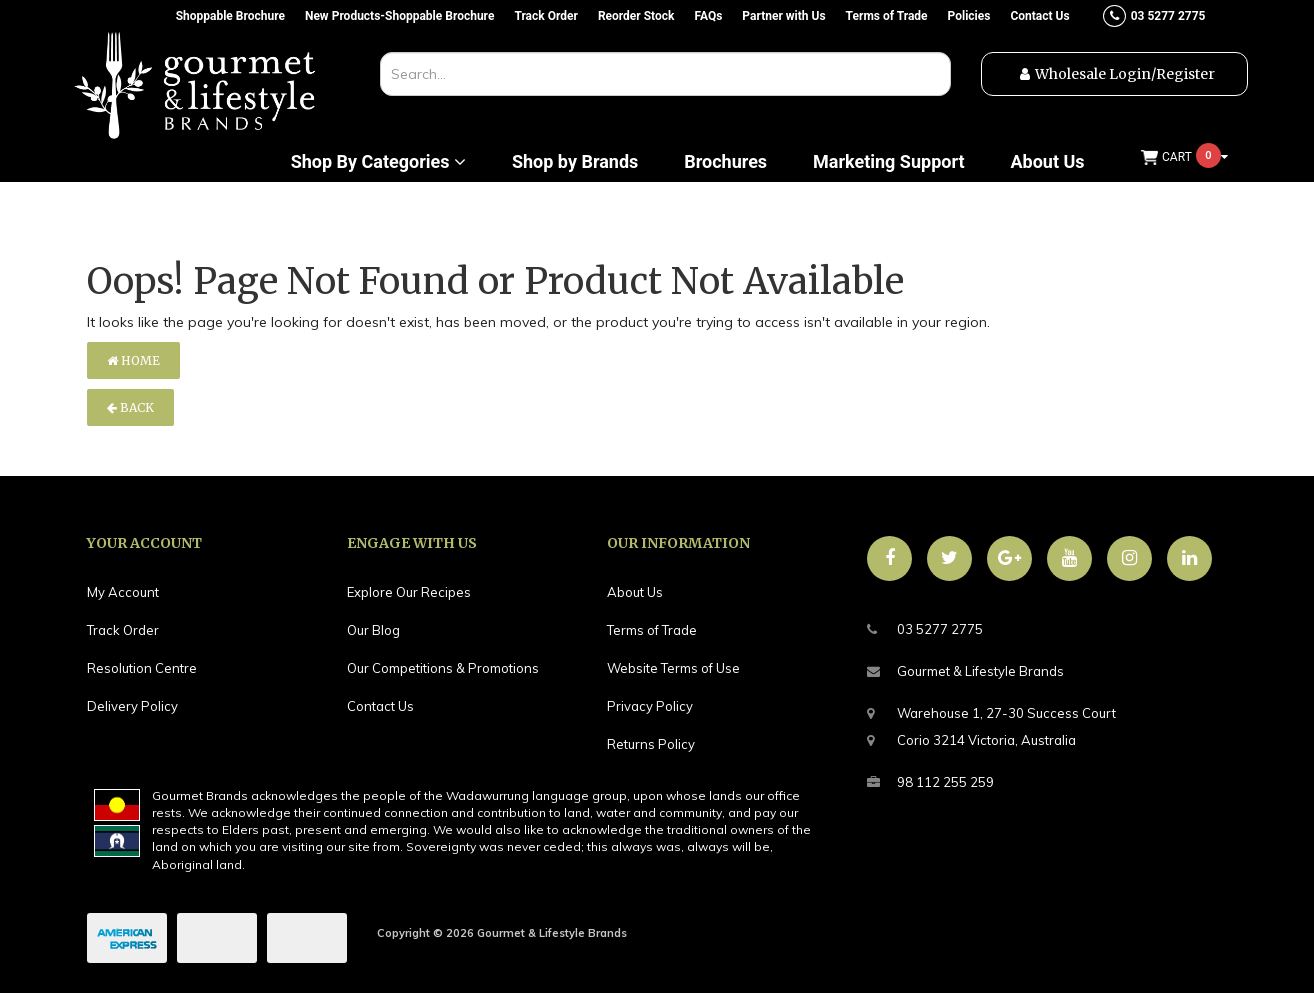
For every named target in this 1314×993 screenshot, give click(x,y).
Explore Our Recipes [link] (409, 592)
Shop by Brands (575, 162)
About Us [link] (635, 592)
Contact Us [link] (380, 706)
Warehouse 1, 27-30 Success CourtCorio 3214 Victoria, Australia (991, 724)
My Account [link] (123, 592)
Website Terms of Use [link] (673, 668)
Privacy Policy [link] (650, 706)
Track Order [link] (123, 630)
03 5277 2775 (925, 629)
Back (130, 407)
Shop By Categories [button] (378, 162)
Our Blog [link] (373, 630)
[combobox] (665, 74)
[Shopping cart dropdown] (1185, 157)
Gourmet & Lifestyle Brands (965, 671)
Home (133, 360)
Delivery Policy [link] (132, 706)
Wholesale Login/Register (1125, 74)
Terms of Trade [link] (652, 630)
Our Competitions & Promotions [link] (443, 668)
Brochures (725, 162)
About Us (1047, 162)
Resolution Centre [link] (142, 668)
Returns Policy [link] (651, 744)
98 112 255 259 (930, 782)
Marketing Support (889, 162)
